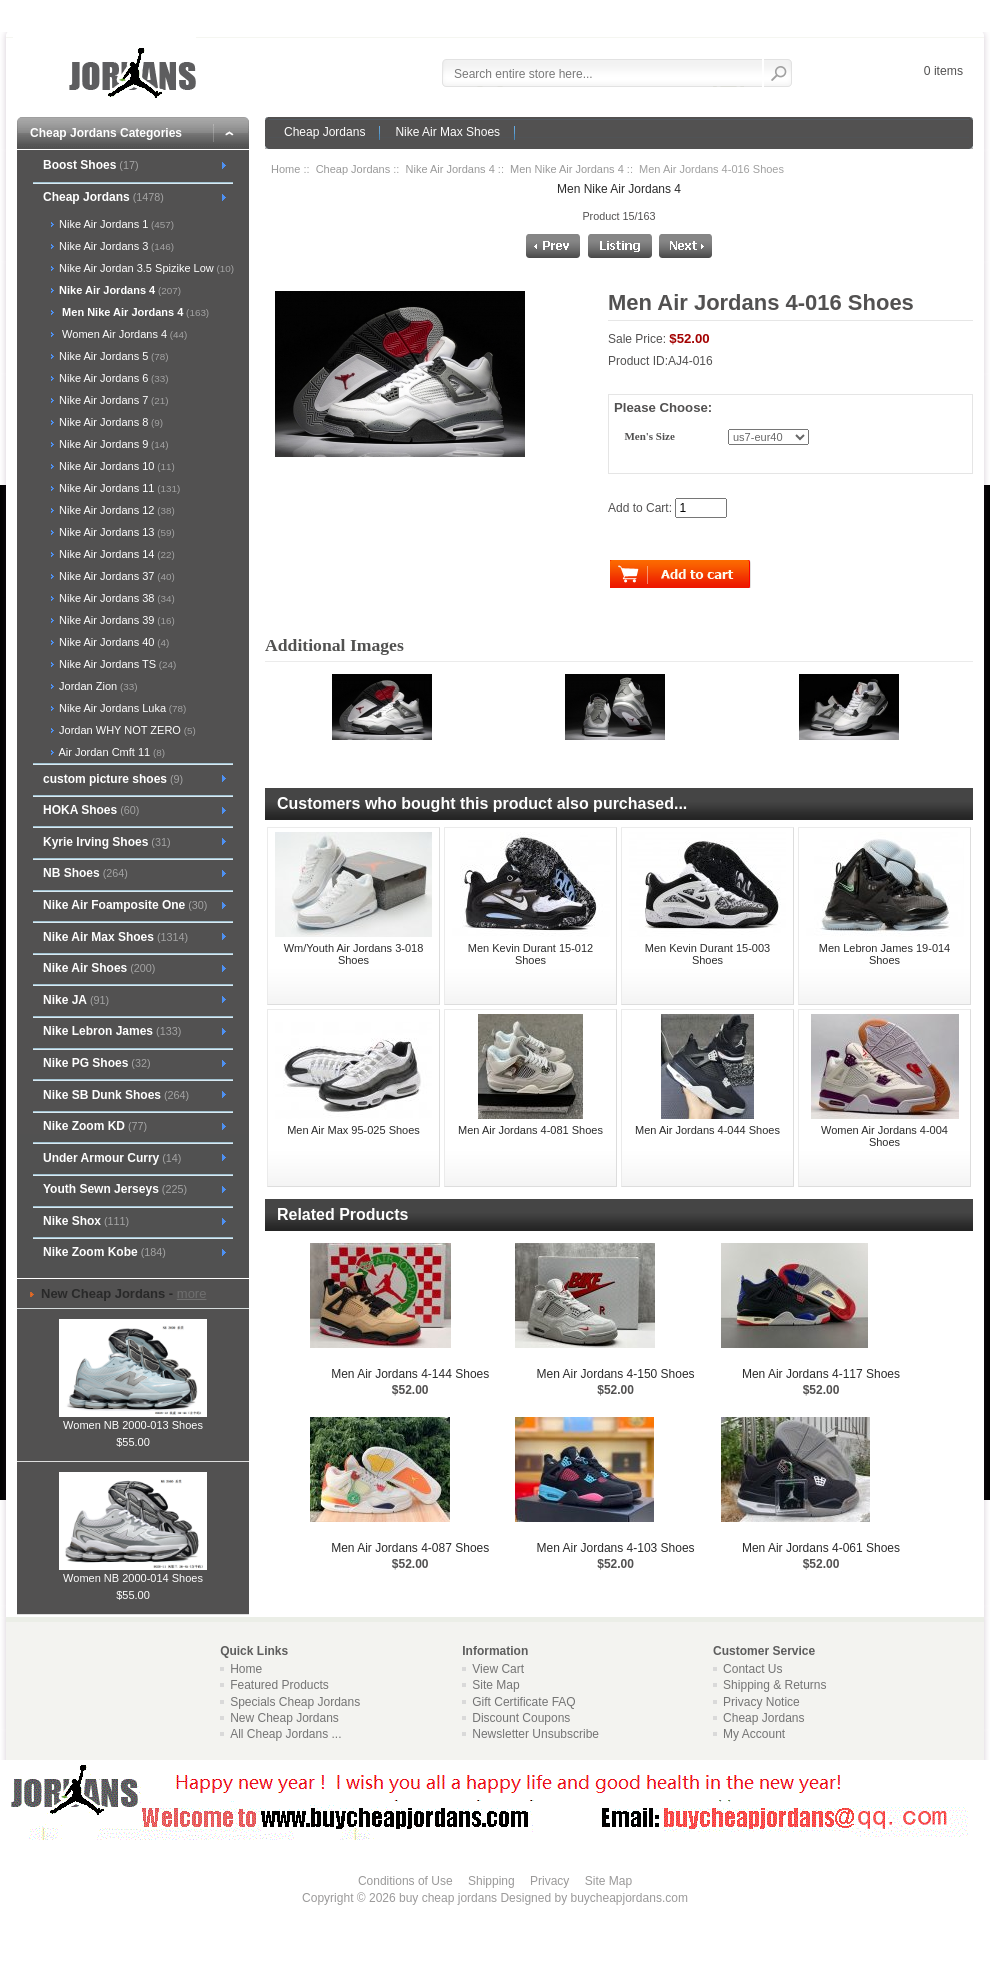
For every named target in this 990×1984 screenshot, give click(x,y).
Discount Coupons (521, 1718)
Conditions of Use (405, 1881)
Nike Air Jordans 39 (115, 620)
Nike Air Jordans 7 (112, 400)
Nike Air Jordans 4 (450, 169)
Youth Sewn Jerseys (115, 1189)
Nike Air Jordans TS (116, 664)
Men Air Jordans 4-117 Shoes (821, 1374)
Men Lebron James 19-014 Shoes (884, 954)
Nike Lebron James (112, 1031)
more (192, 1293)
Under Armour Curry (112, 1158)
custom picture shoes (113, 779)
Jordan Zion (96, 686)
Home (285, 169)
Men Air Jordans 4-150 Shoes (616, 1374)
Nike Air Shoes (99, 968)
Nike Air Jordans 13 (115, 532)
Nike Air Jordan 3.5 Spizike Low (145, 268)
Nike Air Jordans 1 (115, 224)
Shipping (491, 1881)
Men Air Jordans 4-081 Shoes (530, 1130)
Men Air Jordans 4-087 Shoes (410, 1548)
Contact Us (752, 1669)
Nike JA (76, 1000)
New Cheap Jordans (284, 1718)
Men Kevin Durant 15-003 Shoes (707, 954)
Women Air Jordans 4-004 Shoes (884, 1136)
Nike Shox (86, 1221)
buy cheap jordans (448, 1898)
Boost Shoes (91, 165)
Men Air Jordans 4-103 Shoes (616, 1548)
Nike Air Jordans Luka (121, 708)
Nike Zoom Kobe (104, 1252)
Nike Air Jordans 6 (112, 378)
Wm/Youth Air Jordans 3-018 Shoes (354, 954)
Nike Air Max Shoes (447, 132)
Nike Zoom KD (95, 1126)
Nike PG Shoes (97, 1063)
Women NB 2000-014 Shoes (133, 1572)
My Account (754, 1734)
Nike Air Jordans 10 (115, 466)
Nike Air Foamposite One (125, 905)
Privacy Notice (761, 1702)
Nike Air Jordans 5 (112, 356)
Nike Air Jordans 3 (115, 246)
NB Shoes (85, 873)
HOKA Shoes (91, 810)
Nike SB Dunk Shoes (116, 1095)
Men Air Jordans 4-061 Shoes (821, 1548)
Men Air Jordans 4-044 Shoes (707, 1130)
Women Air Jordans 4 (121, 334)
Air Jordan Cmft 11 (110, 752)
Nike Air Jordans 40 (112, 642)
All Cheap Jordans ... (285, 1734)
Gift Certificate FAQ (523, 1702)
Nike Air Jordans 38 (115, 598)
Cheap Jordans (324, 132)
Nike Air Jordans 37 (115, 576)
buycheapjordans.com (628, 1898)
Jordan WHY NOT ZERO (126, 730)
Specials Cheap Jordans (295, 1702)
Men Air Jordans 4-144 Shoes (410, 1374)
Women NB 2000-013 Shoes (133, 1419)
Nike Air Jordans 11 (118, 488)
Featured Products (279, 1685)
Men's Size (649, 437)
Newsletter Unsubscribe (535, 1734)
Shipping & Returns (774, 1685)
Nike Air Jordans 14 (115, 554)
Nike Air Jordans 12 (115, 510)
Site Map (495, 1685)
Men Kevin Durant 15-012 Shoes (530, 954)
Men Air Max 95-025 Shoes (353, 1130)
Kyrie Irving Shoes (107, 842)
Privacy (549, 1881)
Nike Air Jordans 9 (112, 444)
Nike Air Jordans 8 (109, 422)
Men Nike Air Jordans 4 (567, 169)
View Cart (498, 1669)
